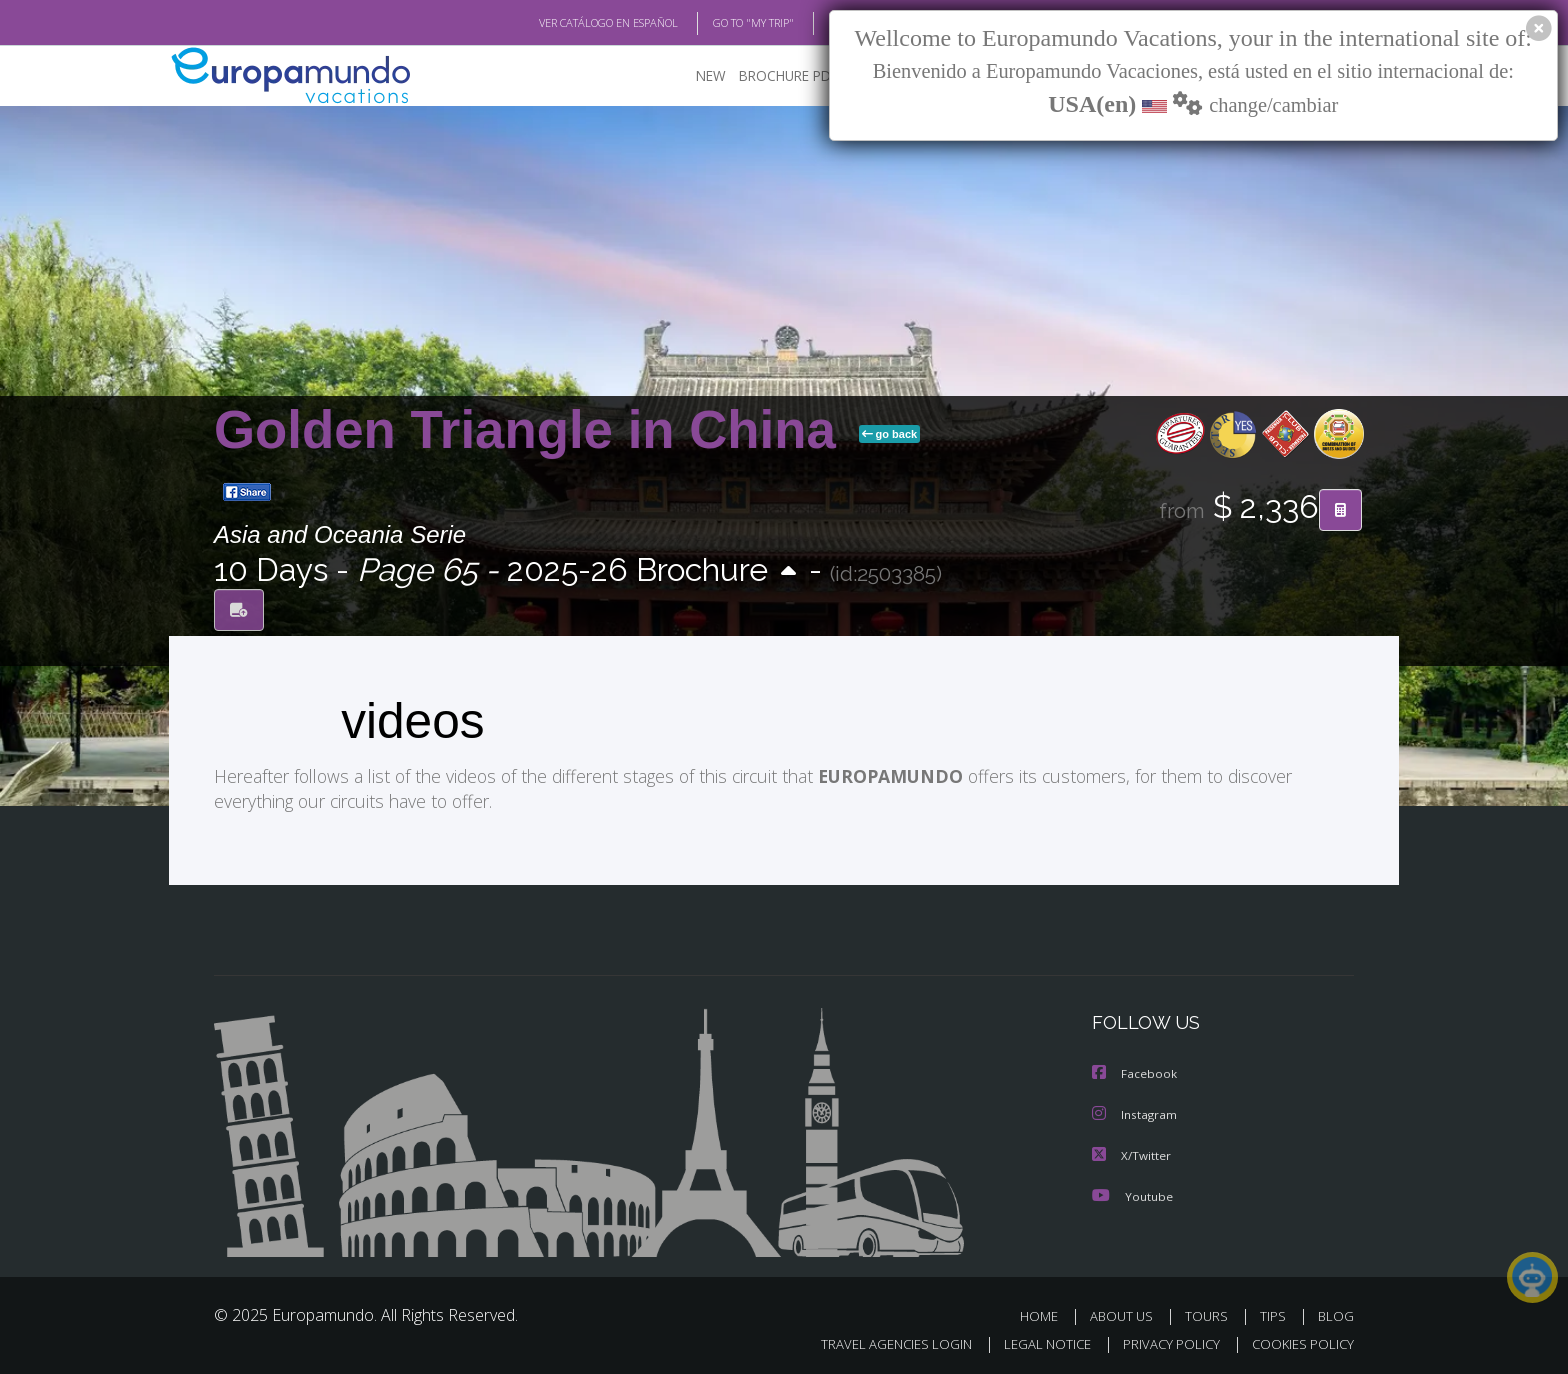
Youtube (1132, 1192)
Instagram (1135, 1112)
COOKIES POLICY (1298, 1340)
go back (890, 434)
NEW (691, 75)
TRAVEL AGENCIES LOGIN (877, 1340)
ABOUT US (1127, 1312)
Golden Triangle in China (532, 429)
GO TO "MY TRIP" (721, 23)
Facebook (1135, 1072)
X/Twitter (1132, 1152)
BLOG (817, 23)
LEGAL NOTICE (1034, 1340)
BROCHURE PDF (774, 75)
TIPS (1275, 1312)
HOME (1046, 1312)
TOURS (1210, 1312)
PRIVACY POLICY (1162, 1340)
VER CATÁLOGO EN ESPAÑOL (562, 23)
